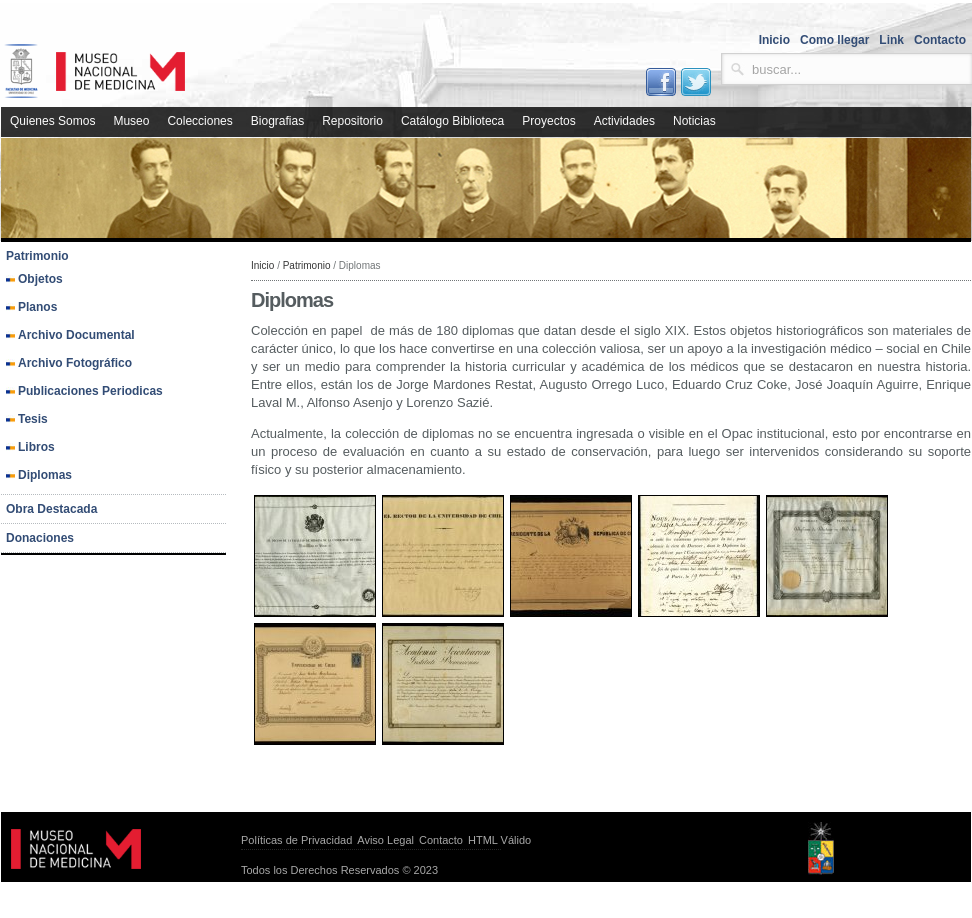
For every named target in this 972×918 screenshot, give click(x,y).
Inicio (262, 265)
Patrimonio (307, 265)
